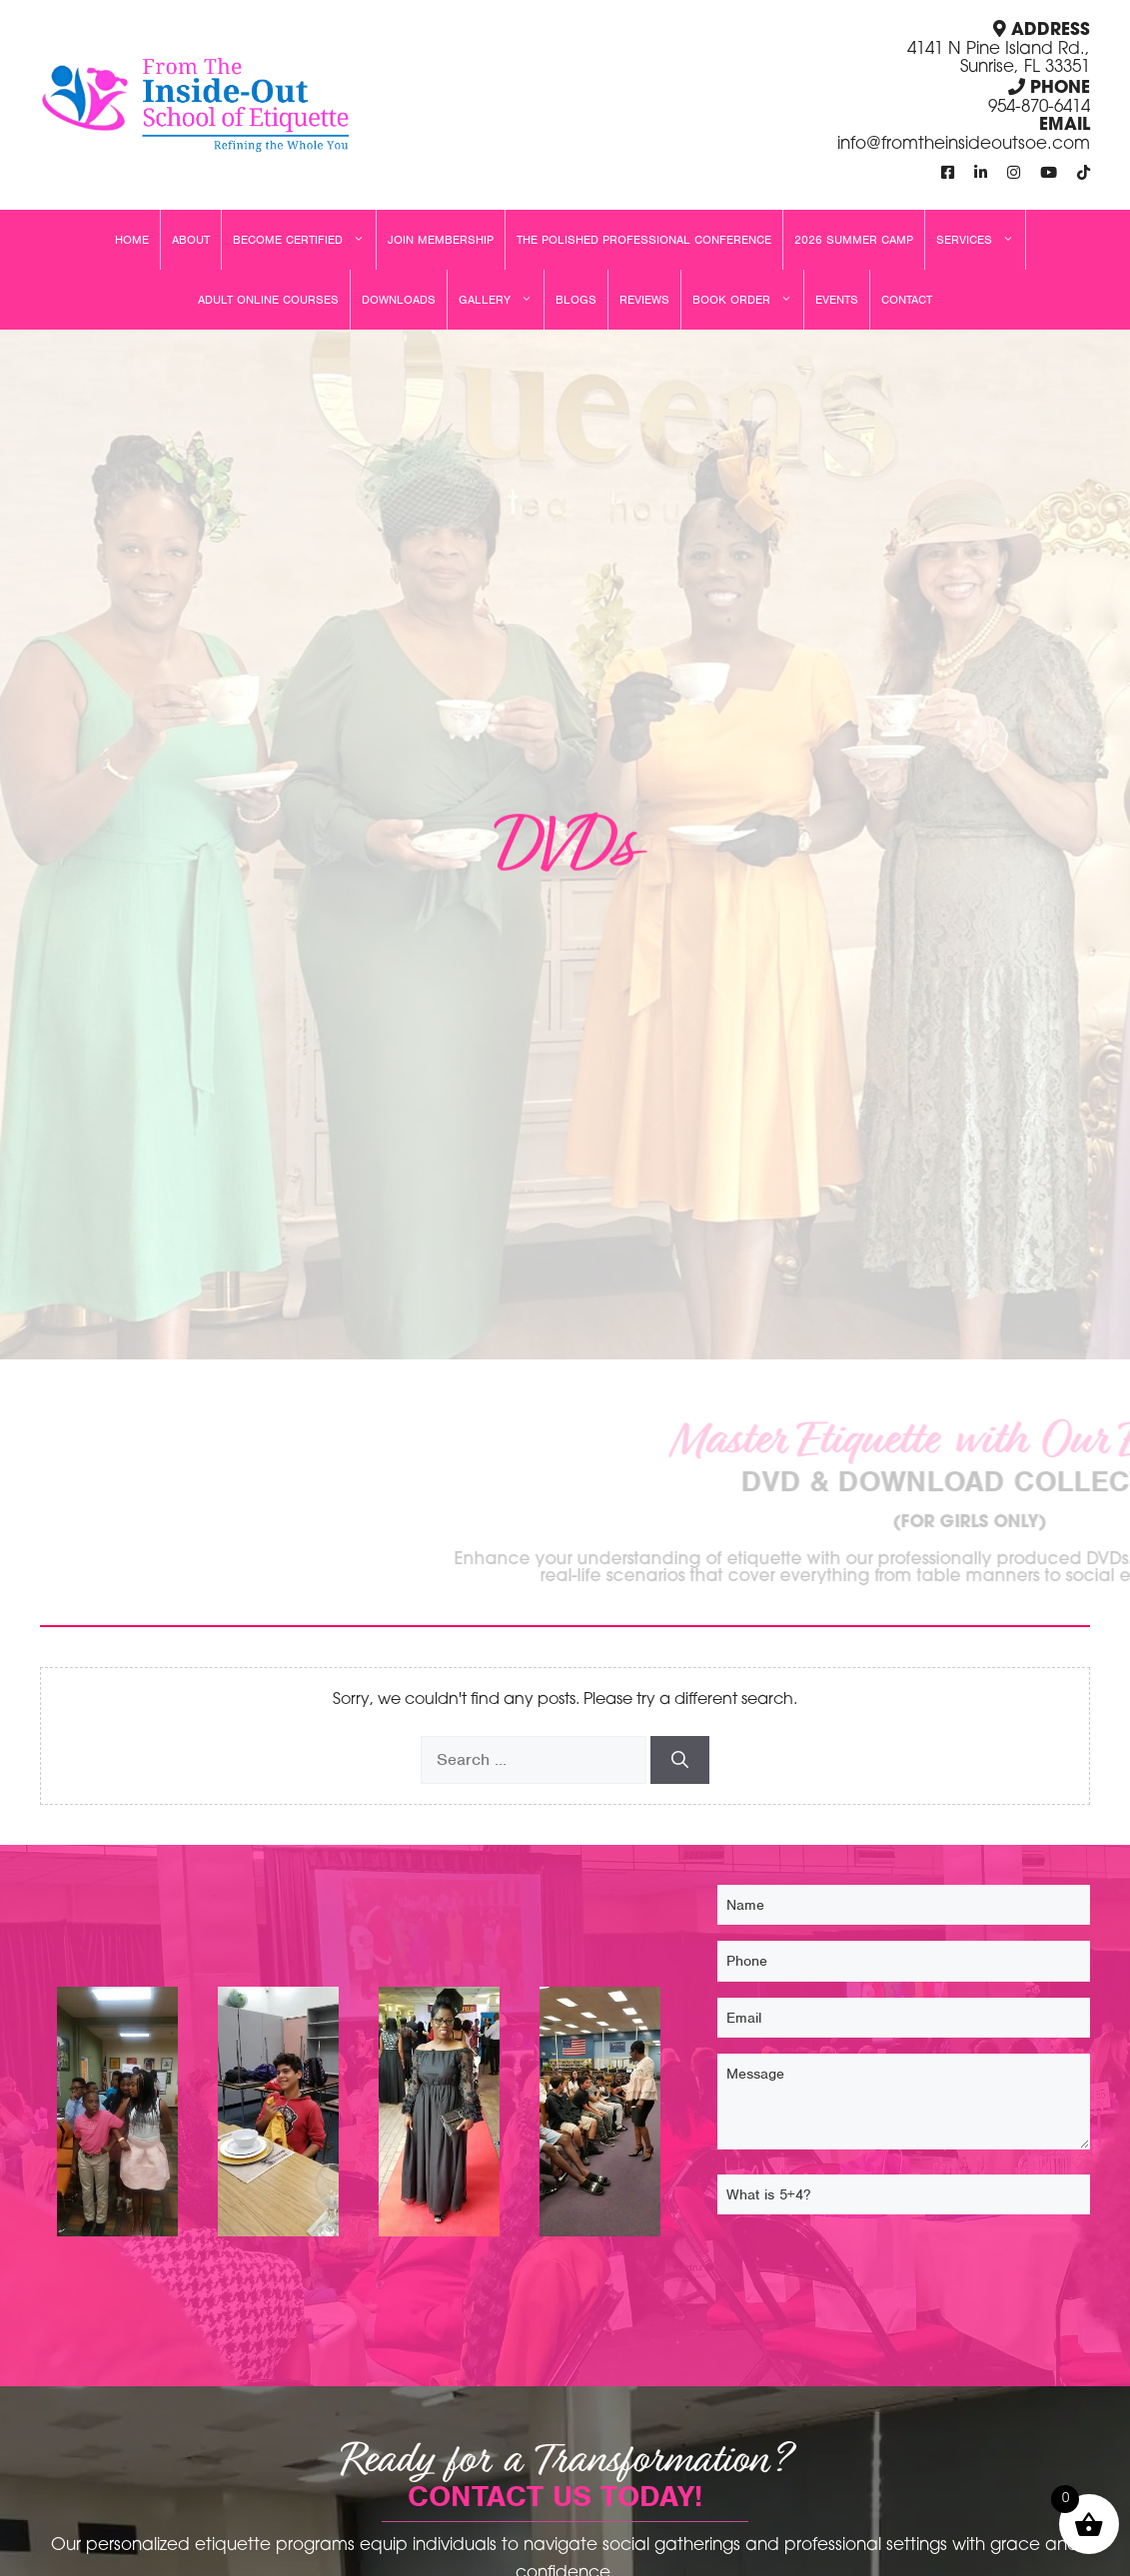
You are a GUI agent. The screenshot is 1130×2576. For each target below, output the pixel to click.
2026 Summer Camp (853, 240)
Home (132, 240)
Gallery (501, 300)
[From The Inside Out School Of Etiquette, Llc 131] (440, 2115)
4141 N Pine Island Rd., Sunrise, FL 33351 (998, 59)
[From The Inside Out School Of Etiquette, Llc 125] (599, 2115)
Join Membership (441, 240)
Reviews (644, 300)
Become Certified (304, 240)
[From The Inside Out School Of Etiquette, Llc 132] (279, 2115)
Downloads (399, 300)
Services (980, 240)
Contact (906, 300)
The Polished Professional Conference (644, 240)
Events (836, 300)
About (191, 240)
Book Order (747, 300)
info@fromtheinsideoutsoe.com (963, 144)
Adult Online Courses (268, 300)
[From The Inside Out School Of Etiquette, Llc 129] (118, 2115)
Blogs (576, 300)
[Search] (679, 1760)
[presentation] (869, 2269)
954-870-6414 (1039, 107)
